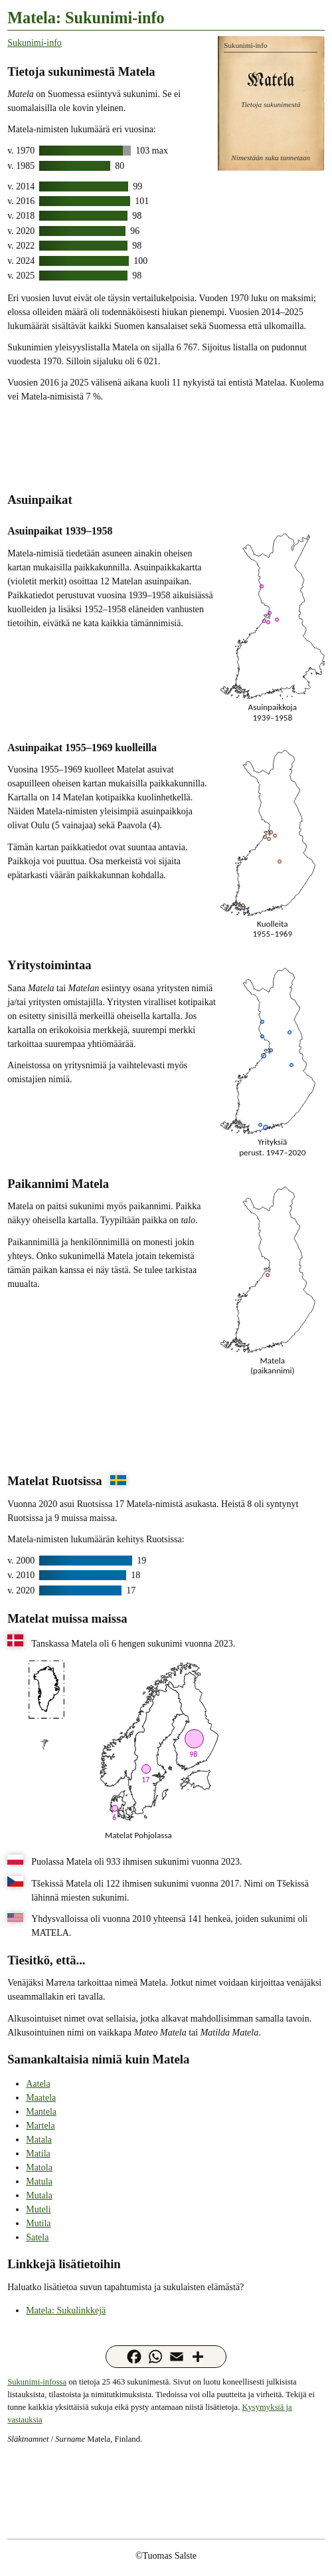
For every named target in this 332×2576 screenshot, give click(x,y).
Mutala (39, 2195)
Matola (39, 2167)
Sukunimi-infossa (36, 2382)
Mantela (41, 2112)
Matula (39, 2181)
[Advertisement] (166, 446)
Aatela (38, 2084)
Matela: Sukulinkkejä (66, 2310)
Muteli (38, 2209)
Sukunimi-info (34, 43)
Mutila (38, 2223)
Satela (37, 2237)
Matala (39, 2140)
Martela (40, 2126)
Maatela (41, 2098)
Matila (38, 2154)
